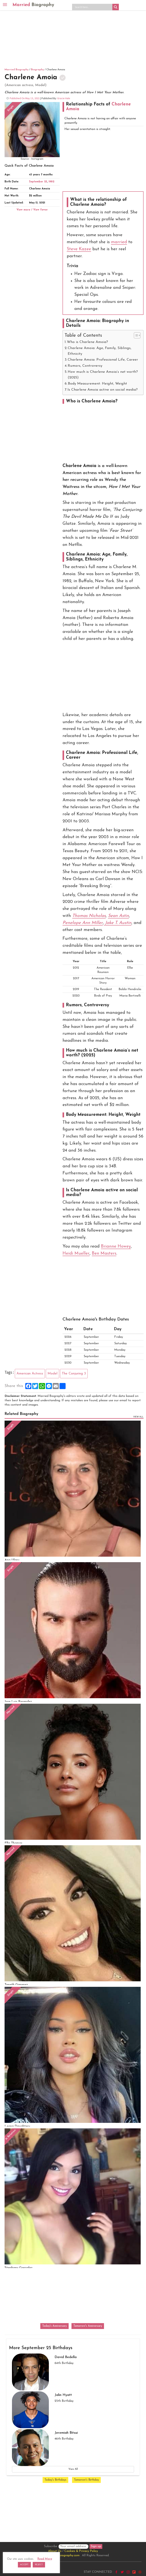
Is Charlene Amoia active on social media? (102, 390)
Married (33, 5)
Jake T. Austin (117, 923)
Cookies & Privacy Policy (81, 2551)
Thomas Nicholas (89, 916)
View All (73, 2469)
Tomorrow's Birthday (86, 2480)
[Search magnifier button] (115, 7)
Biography (37, 69)
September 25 (38, 181)
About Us (54, 2551)
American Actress (30, 1373)
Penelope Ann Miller (83, 923)
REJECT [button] (39, 2565)
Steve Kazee (79, 249)
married (119, 242)
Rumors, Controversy (85, 366)
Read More (44, 2559)
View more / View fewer (32, 209)
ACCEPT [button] (24, 2565)
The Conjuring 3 (74, 1373)
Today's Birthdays (55, 2480)
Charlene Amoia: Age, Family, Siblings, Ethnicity (99, 351)
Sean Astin (118, 916)
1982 (51, 181)
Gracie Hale (63, 98)
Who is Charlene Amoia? (87, 342)
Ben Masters (104, 1253)
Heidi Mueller (76, 1253)
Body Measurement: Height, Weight (97, 384)
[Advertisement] (73, 39)
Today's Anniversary (54, 2326)
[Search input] (93, 7)
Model (52, 1373)
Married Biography (17, 69)
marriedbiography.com (63, 2555)
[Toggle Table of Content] (135, 335)
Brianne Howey (116, 1246)
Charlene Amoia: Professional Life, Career (103, 360)
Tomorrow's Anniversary (87, 2326)
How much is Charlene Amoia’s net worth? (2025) (103, 374)
